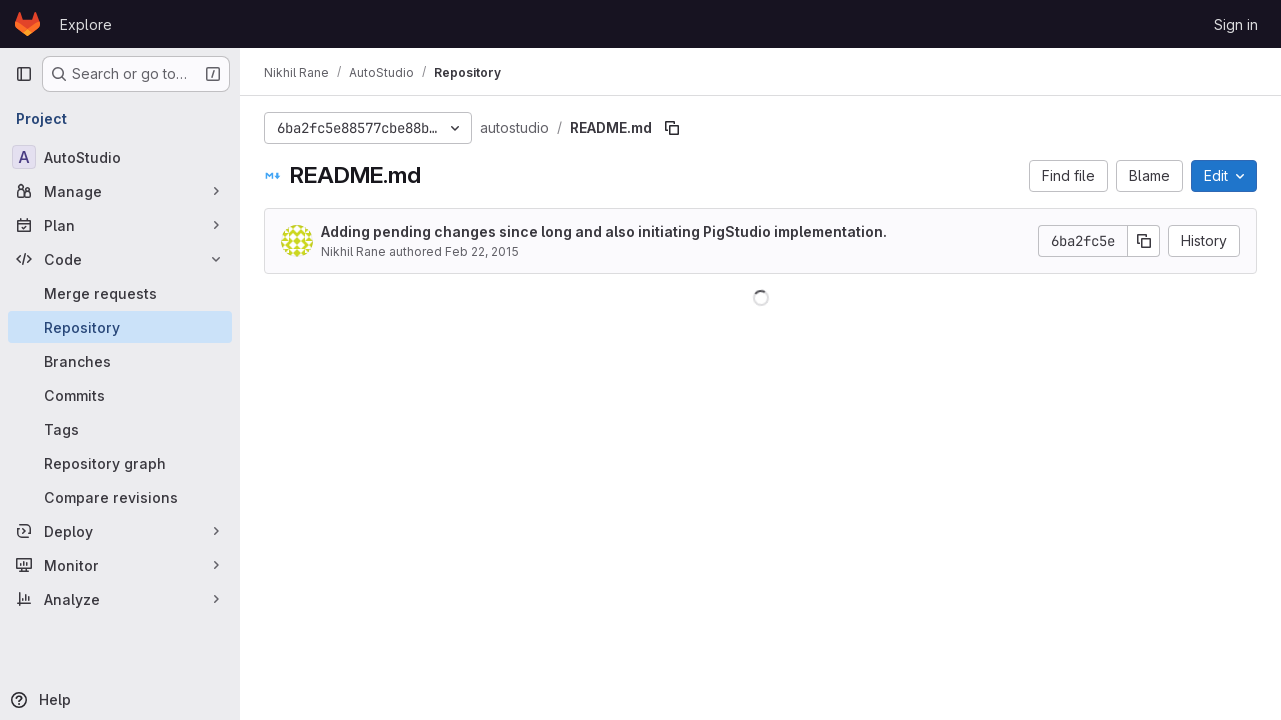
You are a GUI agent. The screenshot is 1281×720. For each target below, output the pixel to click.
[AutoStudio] (120, 157)
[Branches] (120, 361)
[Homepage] (27, 24)
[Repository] (120, 327)
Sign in (1236, 24)
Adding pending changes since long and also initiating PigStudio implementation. (604, 231)
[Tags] (120, 429)
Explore (86, 24)
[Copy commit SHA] (1144, 241)
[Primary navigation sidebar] (24, 74)
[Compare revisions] (120, 497)
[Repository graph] (120, 463)
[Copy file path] (672, 128)
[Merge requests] (120, 293)
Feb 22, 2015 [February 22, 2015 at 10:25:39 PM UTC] (482, 251)
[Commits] (120, 395)
